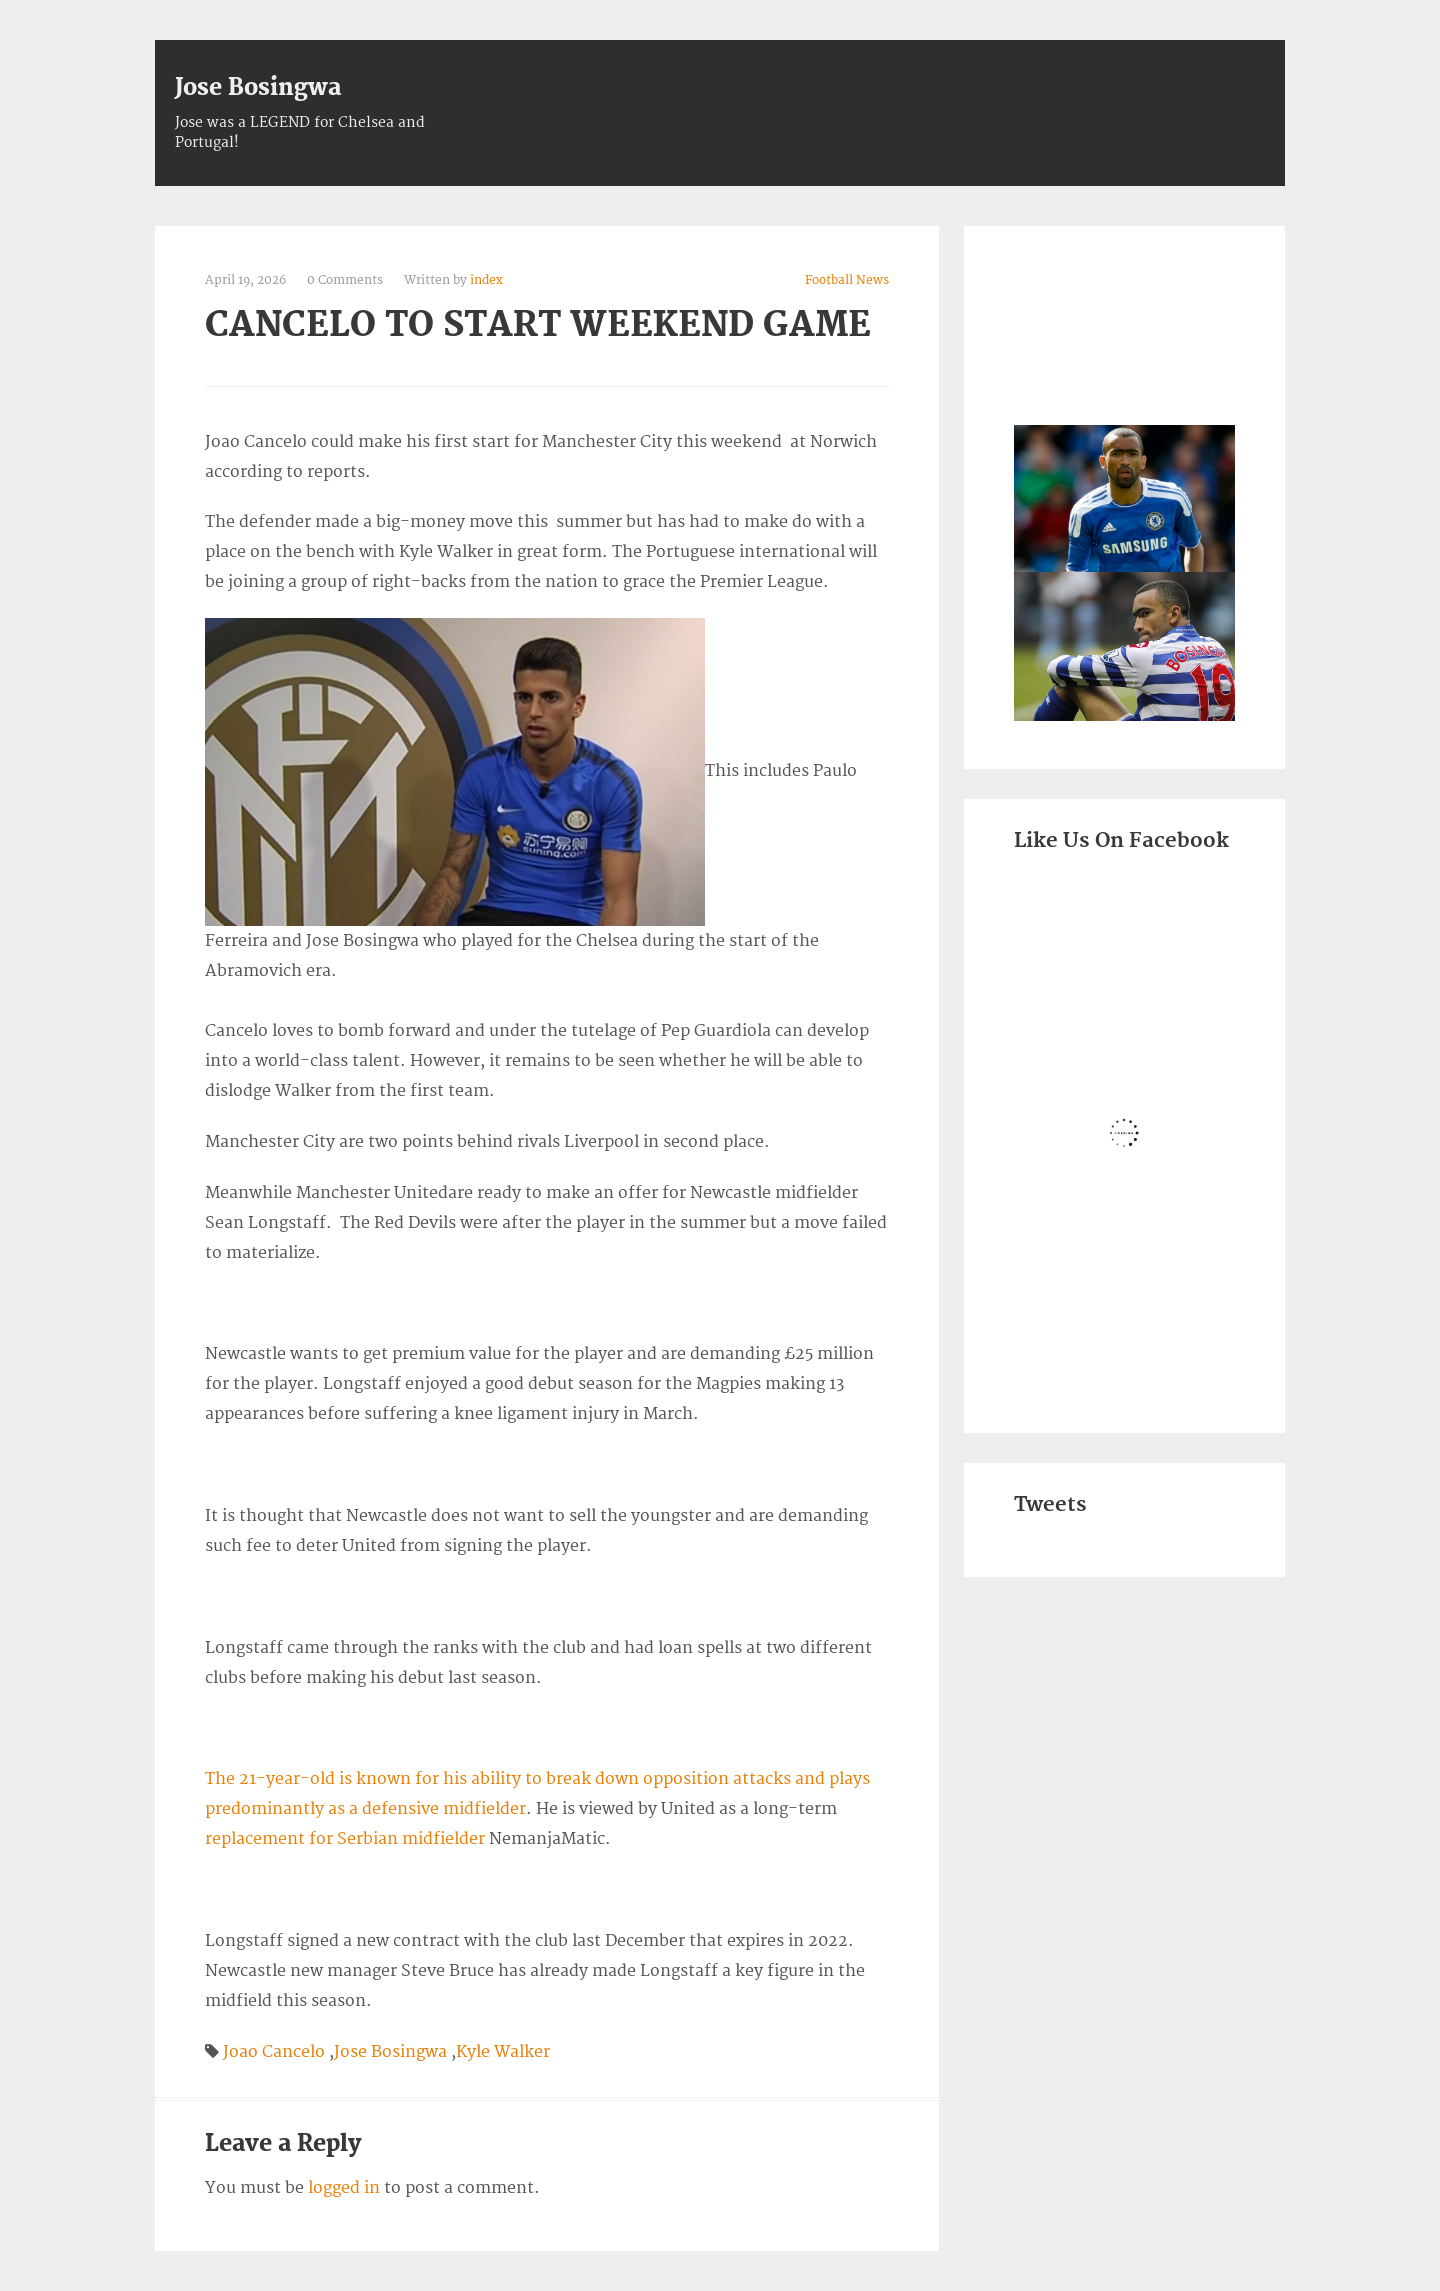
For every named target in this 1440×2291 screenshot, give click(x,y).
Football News (847, 280)
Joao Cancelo (274, 2052)
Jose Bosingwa (258, 88)
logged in (344, 2188)
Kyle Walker (503, 2052)
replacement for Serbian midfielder (345, 1839)
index (486, 280)
